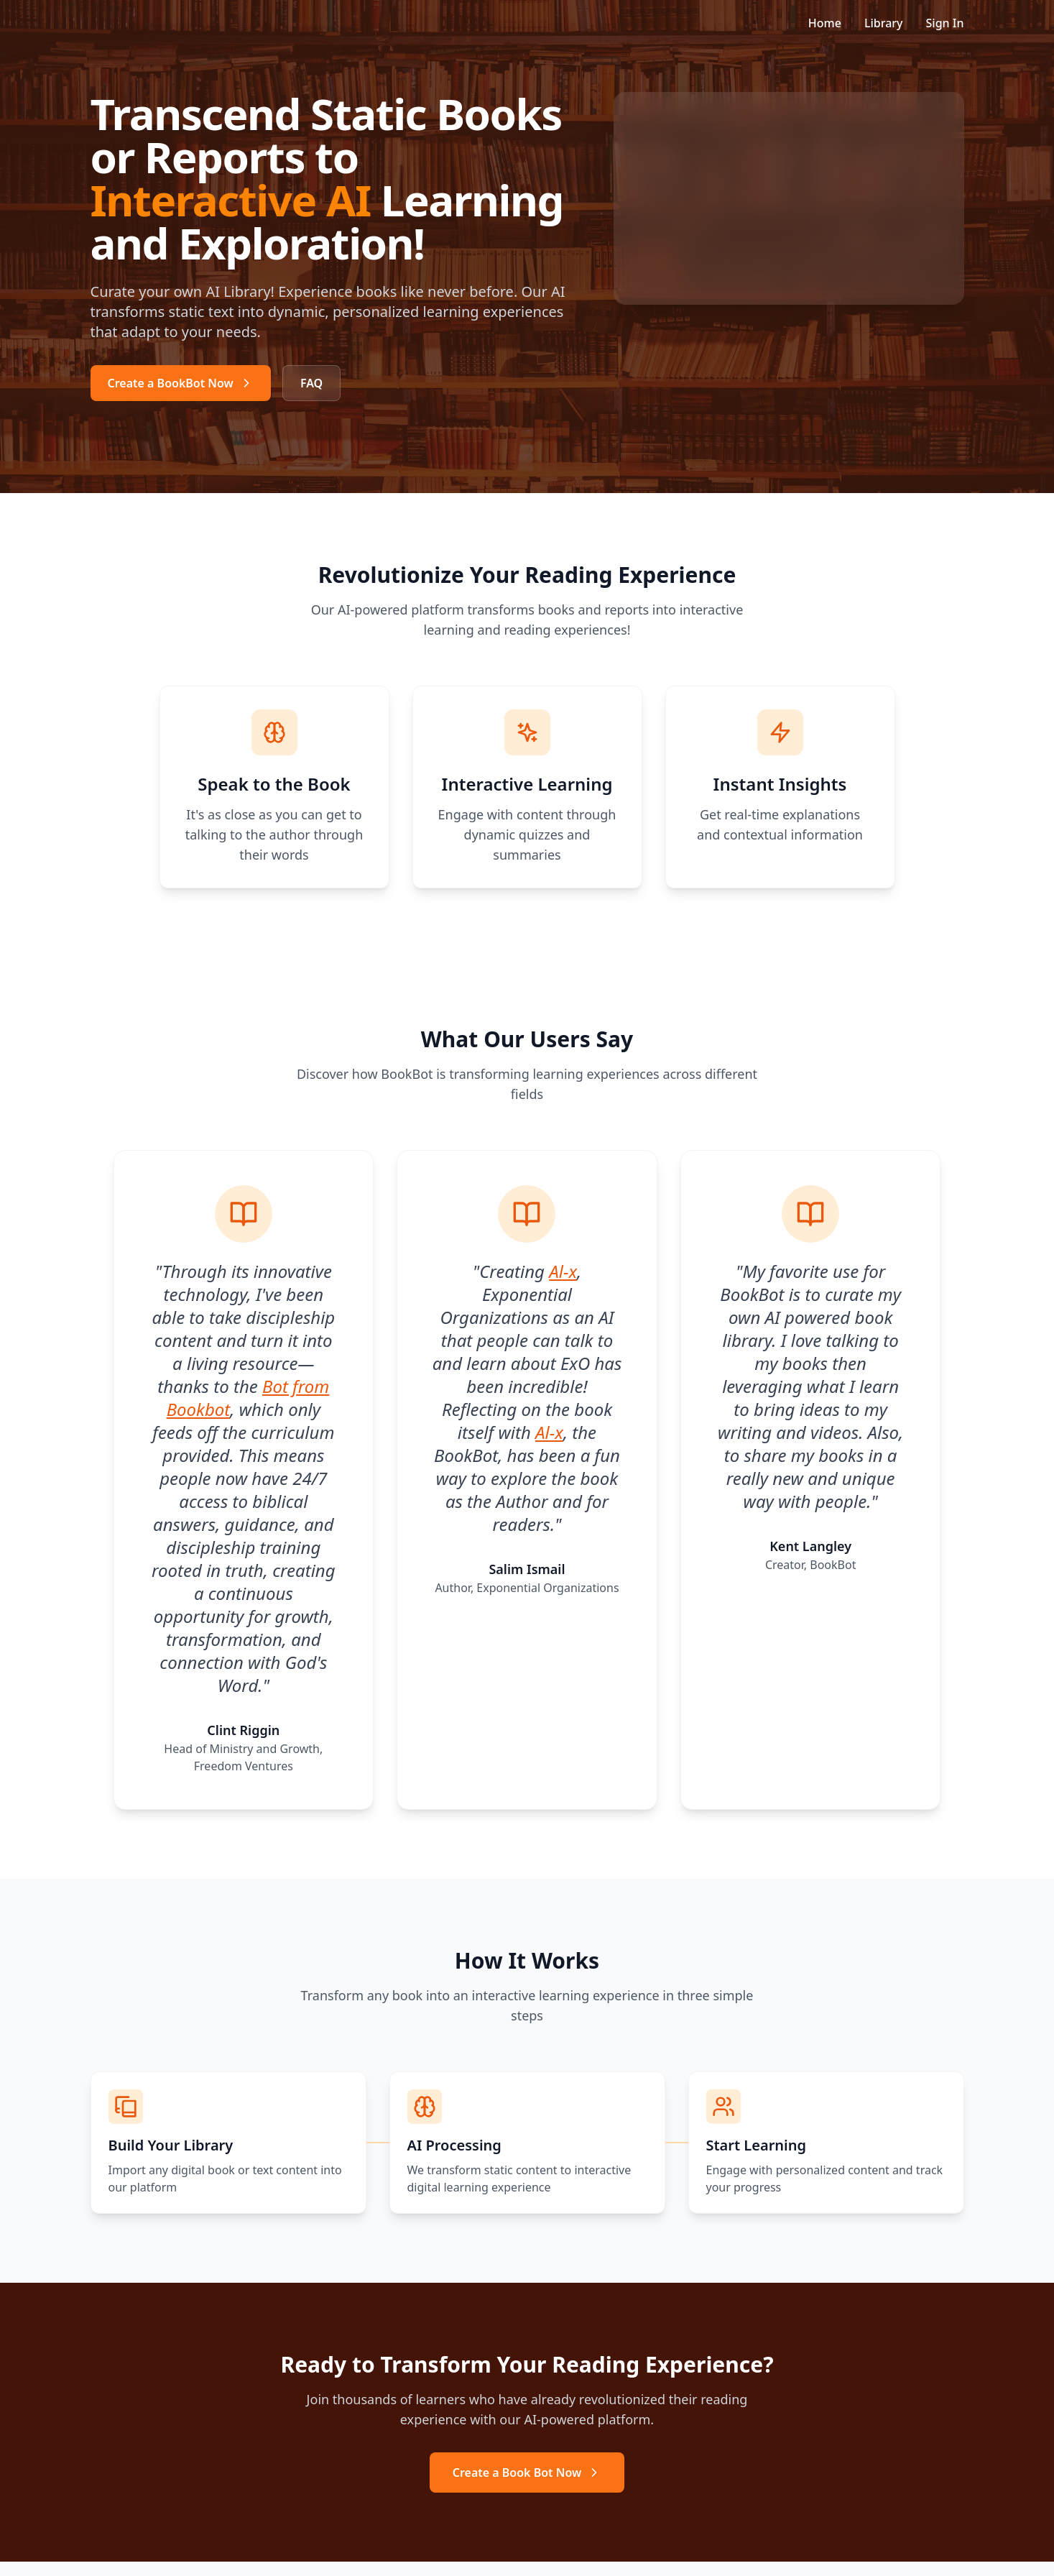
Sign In (945, 23)
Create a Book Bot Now (527, 2472)
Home (824, 23)
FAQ (311, 383)
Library (883, 23)
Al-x (563, 1270)
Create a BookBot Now (181, 383)
